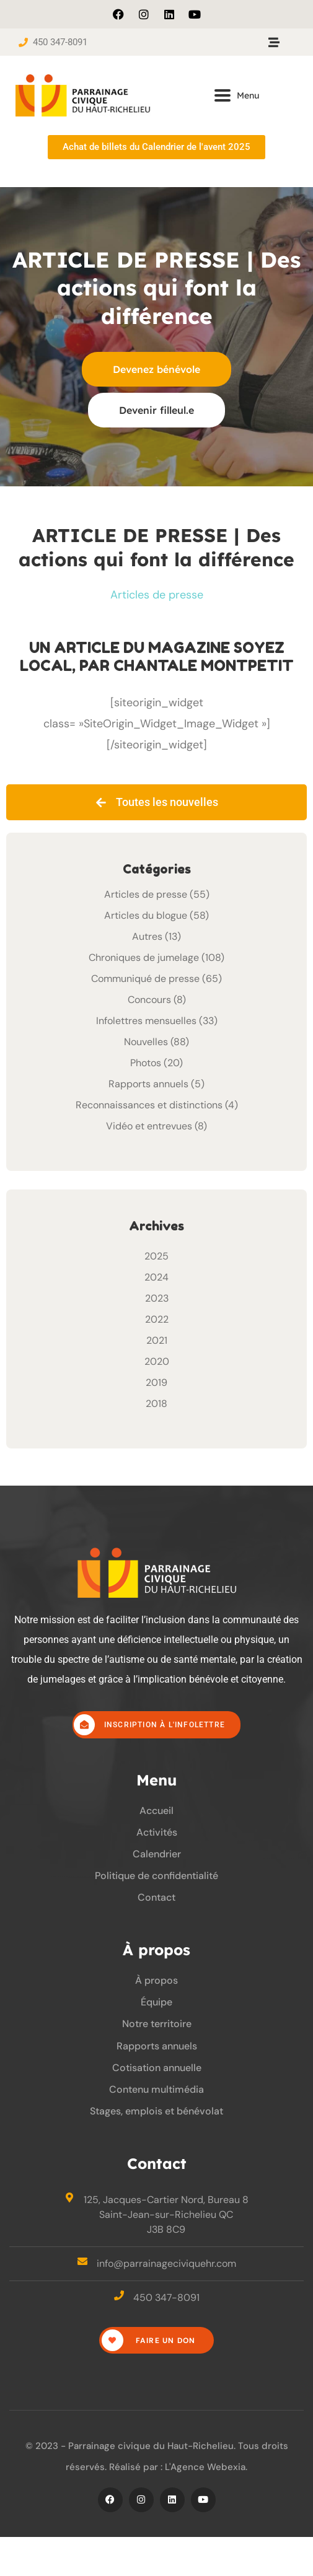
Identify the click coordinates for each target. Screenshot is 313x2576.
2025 (156, 1256)
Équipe (156, 2002)
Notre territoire (157, 2023)
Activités (156, 1832)
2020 (156, 1361)
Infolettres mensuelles (146, 1020)
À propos (156, 1980)
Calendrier (157, 1853)
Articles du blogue (145, 915)
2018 (156, 1403)
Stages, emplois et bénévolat (156, 2111)
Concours (149, 999)
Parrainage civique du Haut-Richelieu (151, 2446)
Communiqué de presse (145, 978)
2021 (156, 1340)
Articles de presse (156, 594)
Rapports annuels (148, 1083)
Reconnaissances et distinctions (149, 1104)
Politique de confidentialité (156, 1875)
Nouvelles (146, 1041)
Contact (156, 1897)
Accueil (156, 1810)
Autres (147, 936)
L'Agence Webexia (205, 2467)
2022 (157, 1319)
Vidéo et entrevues (149, 1125)
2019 (156, 1382)
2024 (156, 1277)
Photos (145, 1062)
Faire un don (149, 2340)
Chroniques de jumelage (144, 957)
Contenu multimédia (156, 2089)
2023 (157, 1298)
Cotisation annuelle (156, 2067)
